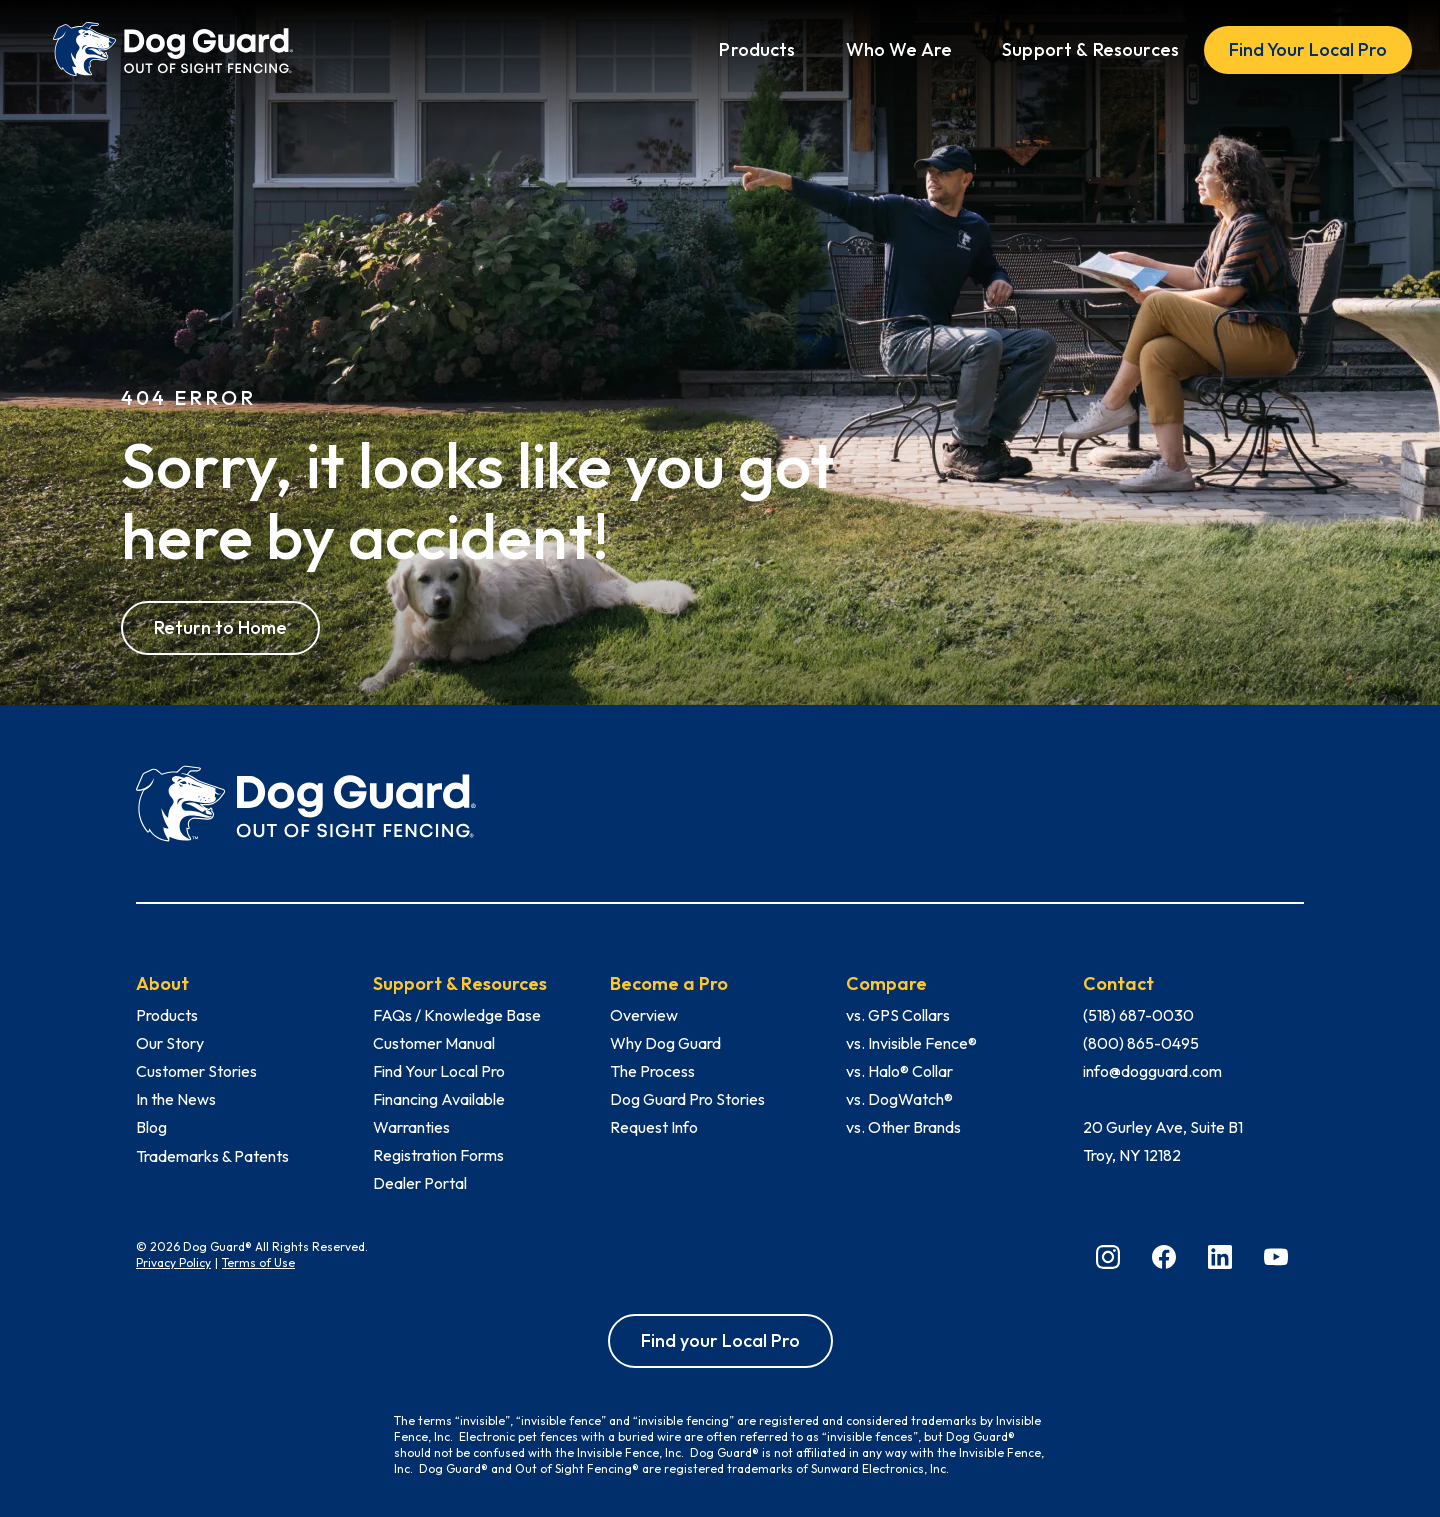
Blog (151, 1127)
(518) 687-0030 (1138, 1015)
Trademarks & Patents (212, 1156)
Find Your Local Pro (1308, 49)
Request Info (654, 1127)
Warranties (411, 1127)
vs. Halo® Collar (899, 1071)
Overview (644, 1015)
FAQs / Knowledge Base (457, 1015)
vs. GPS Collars (898, 1015)
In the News (176, 1099)
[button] (757, 50)
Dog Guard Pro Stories (687, 1099)
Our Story (170, 1043)
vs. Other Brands (903, 1127)
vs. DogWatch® (899, 1099)
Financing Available (439, 1099)
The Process (652, 1071)
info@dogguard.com (1152, 1071)
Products (167, 1015)
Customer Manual (434, 1043)
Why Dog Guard (665, 1043)
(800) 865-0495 (1141, 1043)
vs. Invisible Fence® (911, 1043)
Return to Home (220, 627)
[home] (173, 49)
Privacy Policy (173, 1262)
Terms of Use (258, 1262)
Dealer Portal (420, 1183)
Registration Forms (438, 1155)
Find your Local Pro (720, 1340)
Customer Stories (196, 1071)
